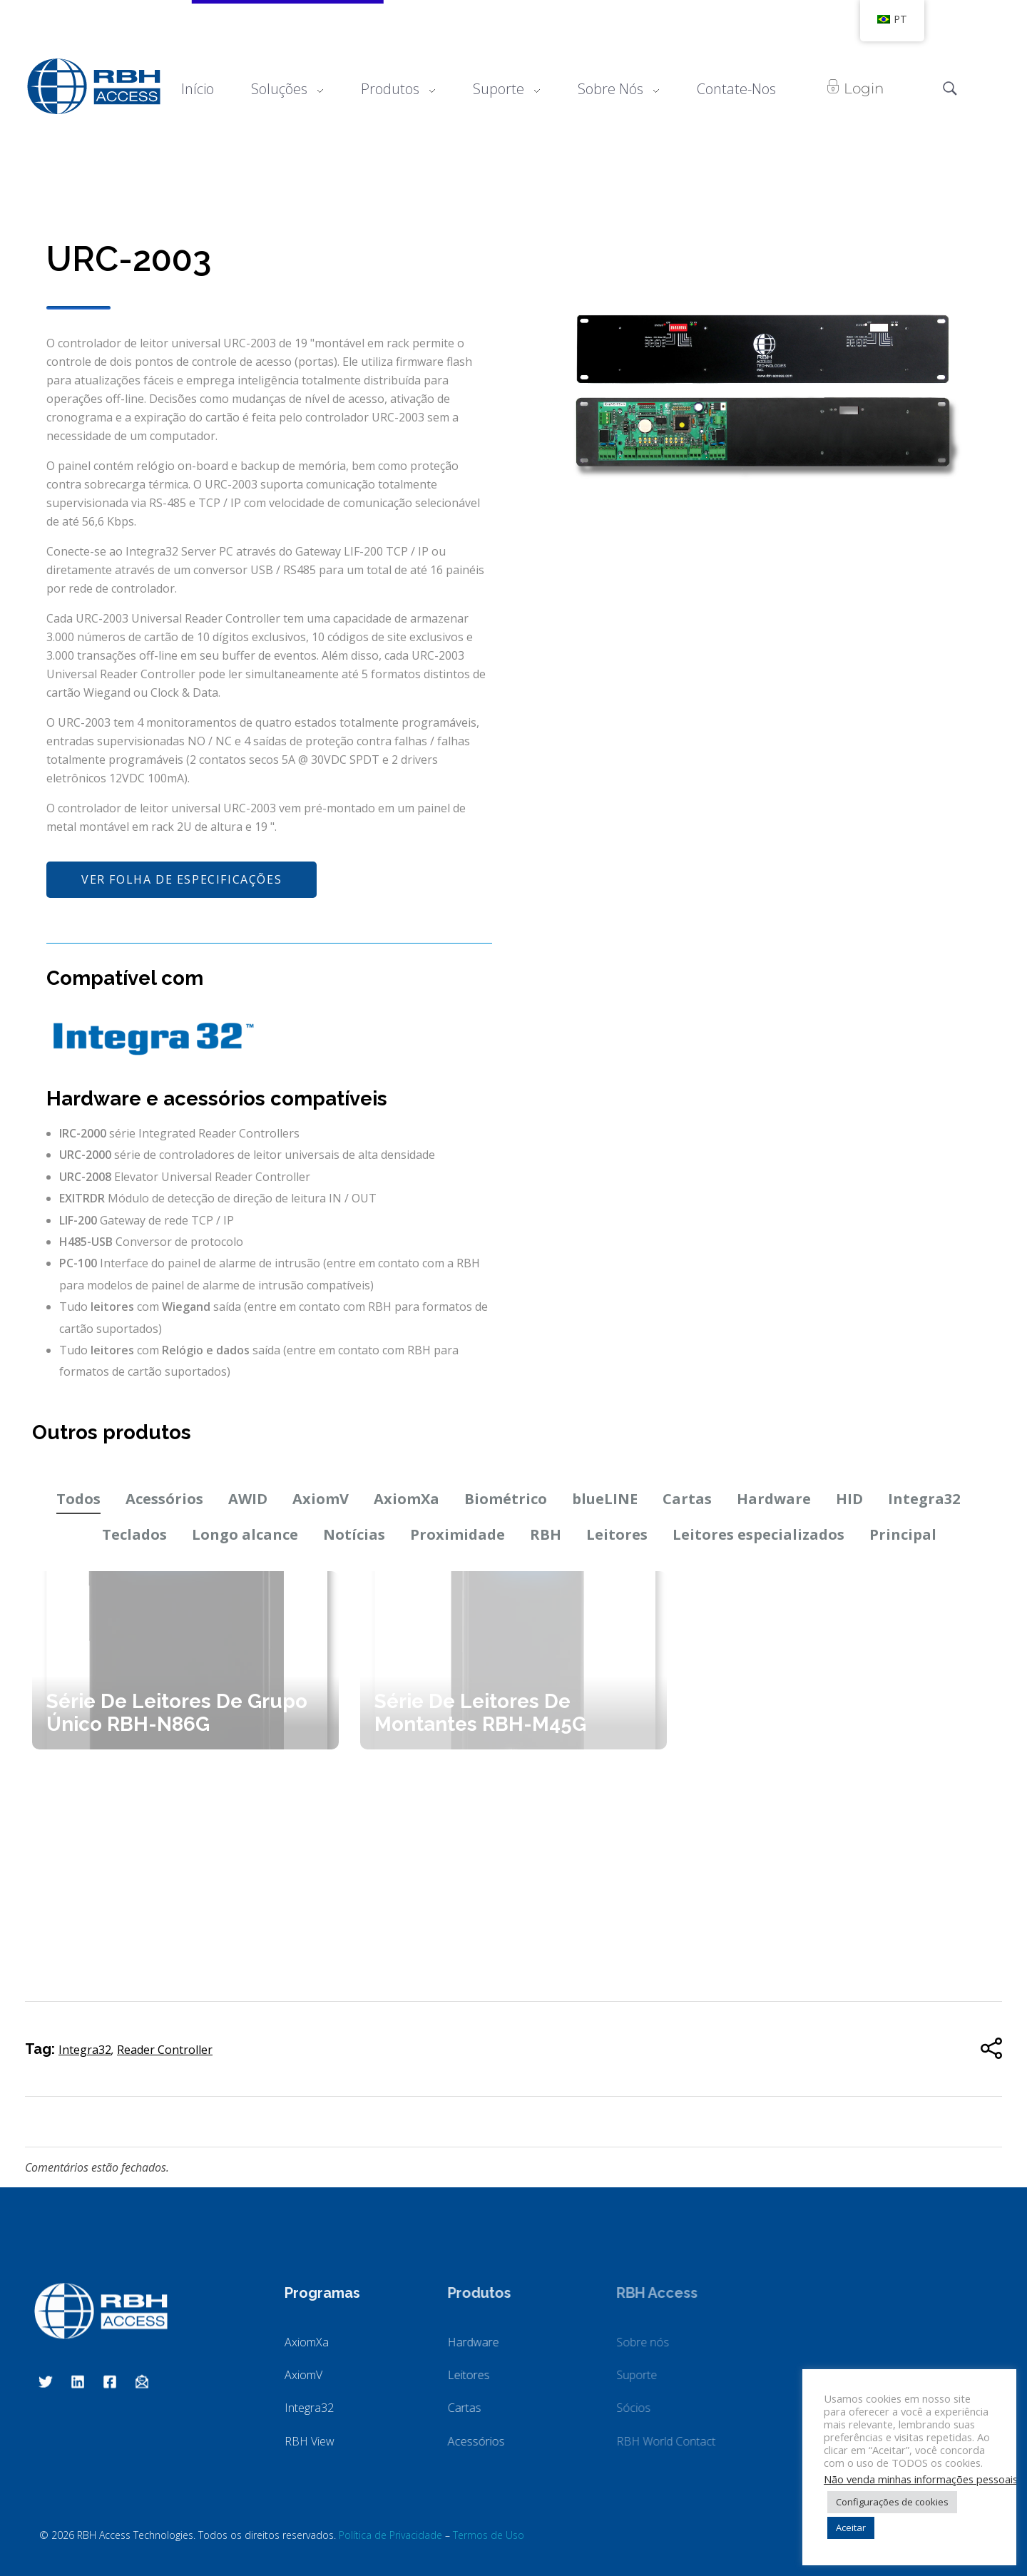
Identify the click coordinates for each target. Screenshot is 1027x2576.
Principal (902, 1534)
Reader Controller (165, 2050)
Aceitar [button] (851, 2527)
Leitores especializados (758, 1534)
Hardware (774, 1498)
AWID (247, 1498)
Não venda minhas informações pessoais (921, 2479)
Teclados (134, 1534)
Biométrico (505, 1498)
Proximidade (457, 1534)
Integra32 (924, 1498)
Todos (78, 1498)
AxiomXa (406, 1498)
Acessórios (164, 1498)
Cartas (687, 1498)
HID (849, 1498)
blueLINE (605, 1498)
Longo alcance (245, 1534)
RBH (545, 1534)
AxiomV (320, 1498)
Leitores (617, 1534)
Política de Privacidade (390, 2535)
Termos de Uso (488, 2535)
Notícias (354, 1534)
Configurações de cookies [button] (892, 2501)
